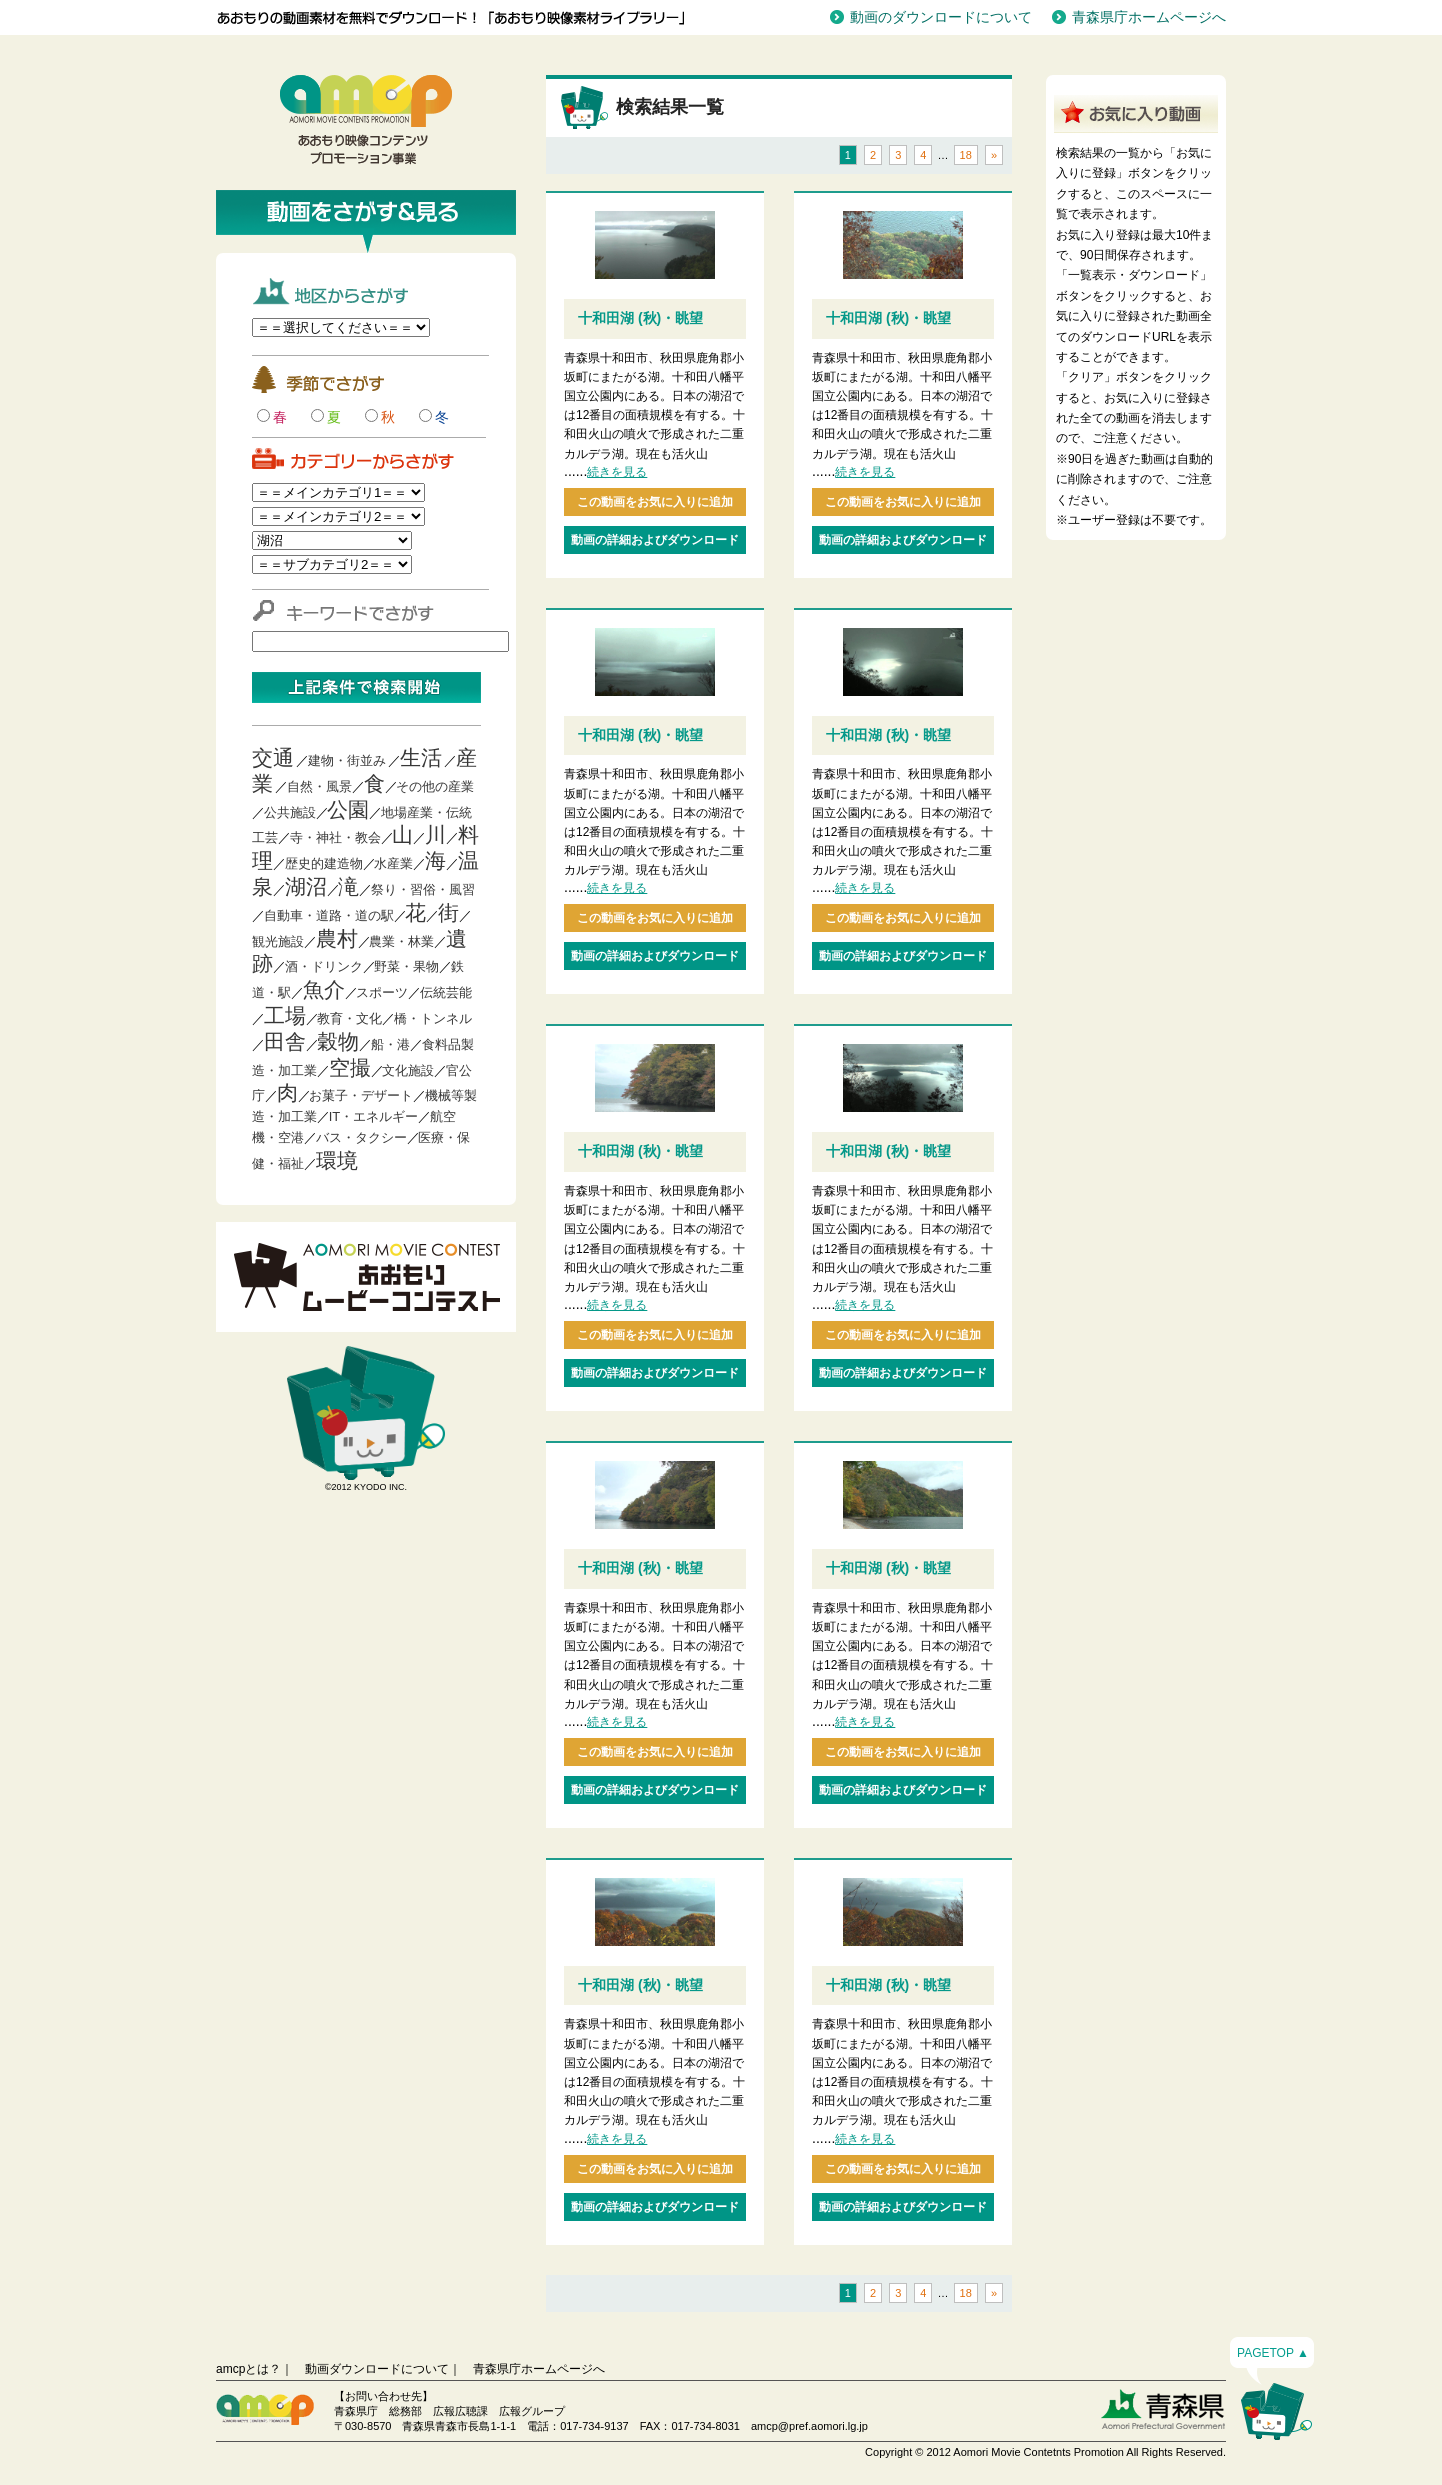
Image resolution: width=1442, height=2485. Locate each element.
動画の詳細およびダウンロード (655, 540)
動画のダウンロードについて (941, 17)
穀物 (338, 1041)
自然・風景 (319, 786)
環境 (337, 1160)
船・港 (390, 1044)
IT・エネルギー (374, 1116)
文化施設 (408, 1070)
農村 (337, 938)
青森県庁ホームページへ (1149, 17)
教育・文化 (349, 1018)
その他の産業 (435, 786)
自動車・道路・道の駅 (329, 915)
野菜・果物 (406, 966)
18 (966, 155)
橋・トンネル (433, 1018)
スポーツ (382, 992)
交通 (273, 757)
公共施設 (290, 812)
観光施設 (278, 941)
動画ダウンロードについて (377, 2369)
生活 (421, 757)
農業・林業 (401, 941)
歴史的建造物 (324, 863)
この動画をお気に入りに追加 (655, 502)
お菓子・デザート (361, 1095)
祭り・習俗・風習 (423, 889)
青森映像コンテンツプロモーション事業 (366, 120)
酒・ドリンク (324, 966)
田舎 (285, 1041)
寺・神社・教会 (335, 837)
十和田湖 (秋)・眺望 (640, 318)
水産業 (393, 863)
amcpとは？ (248, 2369)
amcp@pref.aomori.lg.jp (809, 2426)
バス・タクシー (361, 1137)
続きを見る (617, 472)
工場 (285, 1015)
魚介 (324, 989)
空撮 (350, 1067)
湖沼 (306, 886)
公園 (348, 809)
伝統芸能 (446, 992)
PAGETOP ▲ (1273, 2353)
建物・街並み (347, 760)
